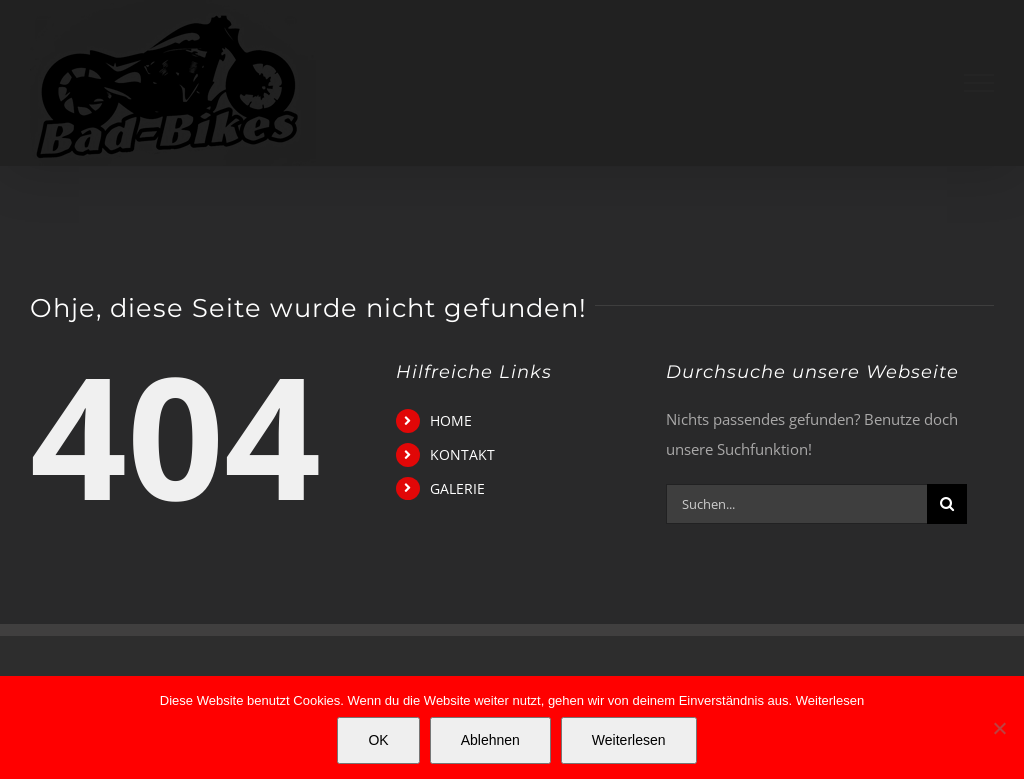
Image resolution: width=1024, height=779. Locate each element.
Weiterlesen (830, 700)
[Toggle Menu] (979, 83)
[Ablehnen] (999, 728)
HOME (451, 420)
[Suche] (947, 504)
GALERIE (457, 488)
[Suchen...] (796, 504)
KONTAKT (462, 454)
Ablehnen (490, 740)
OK (378, 740)
